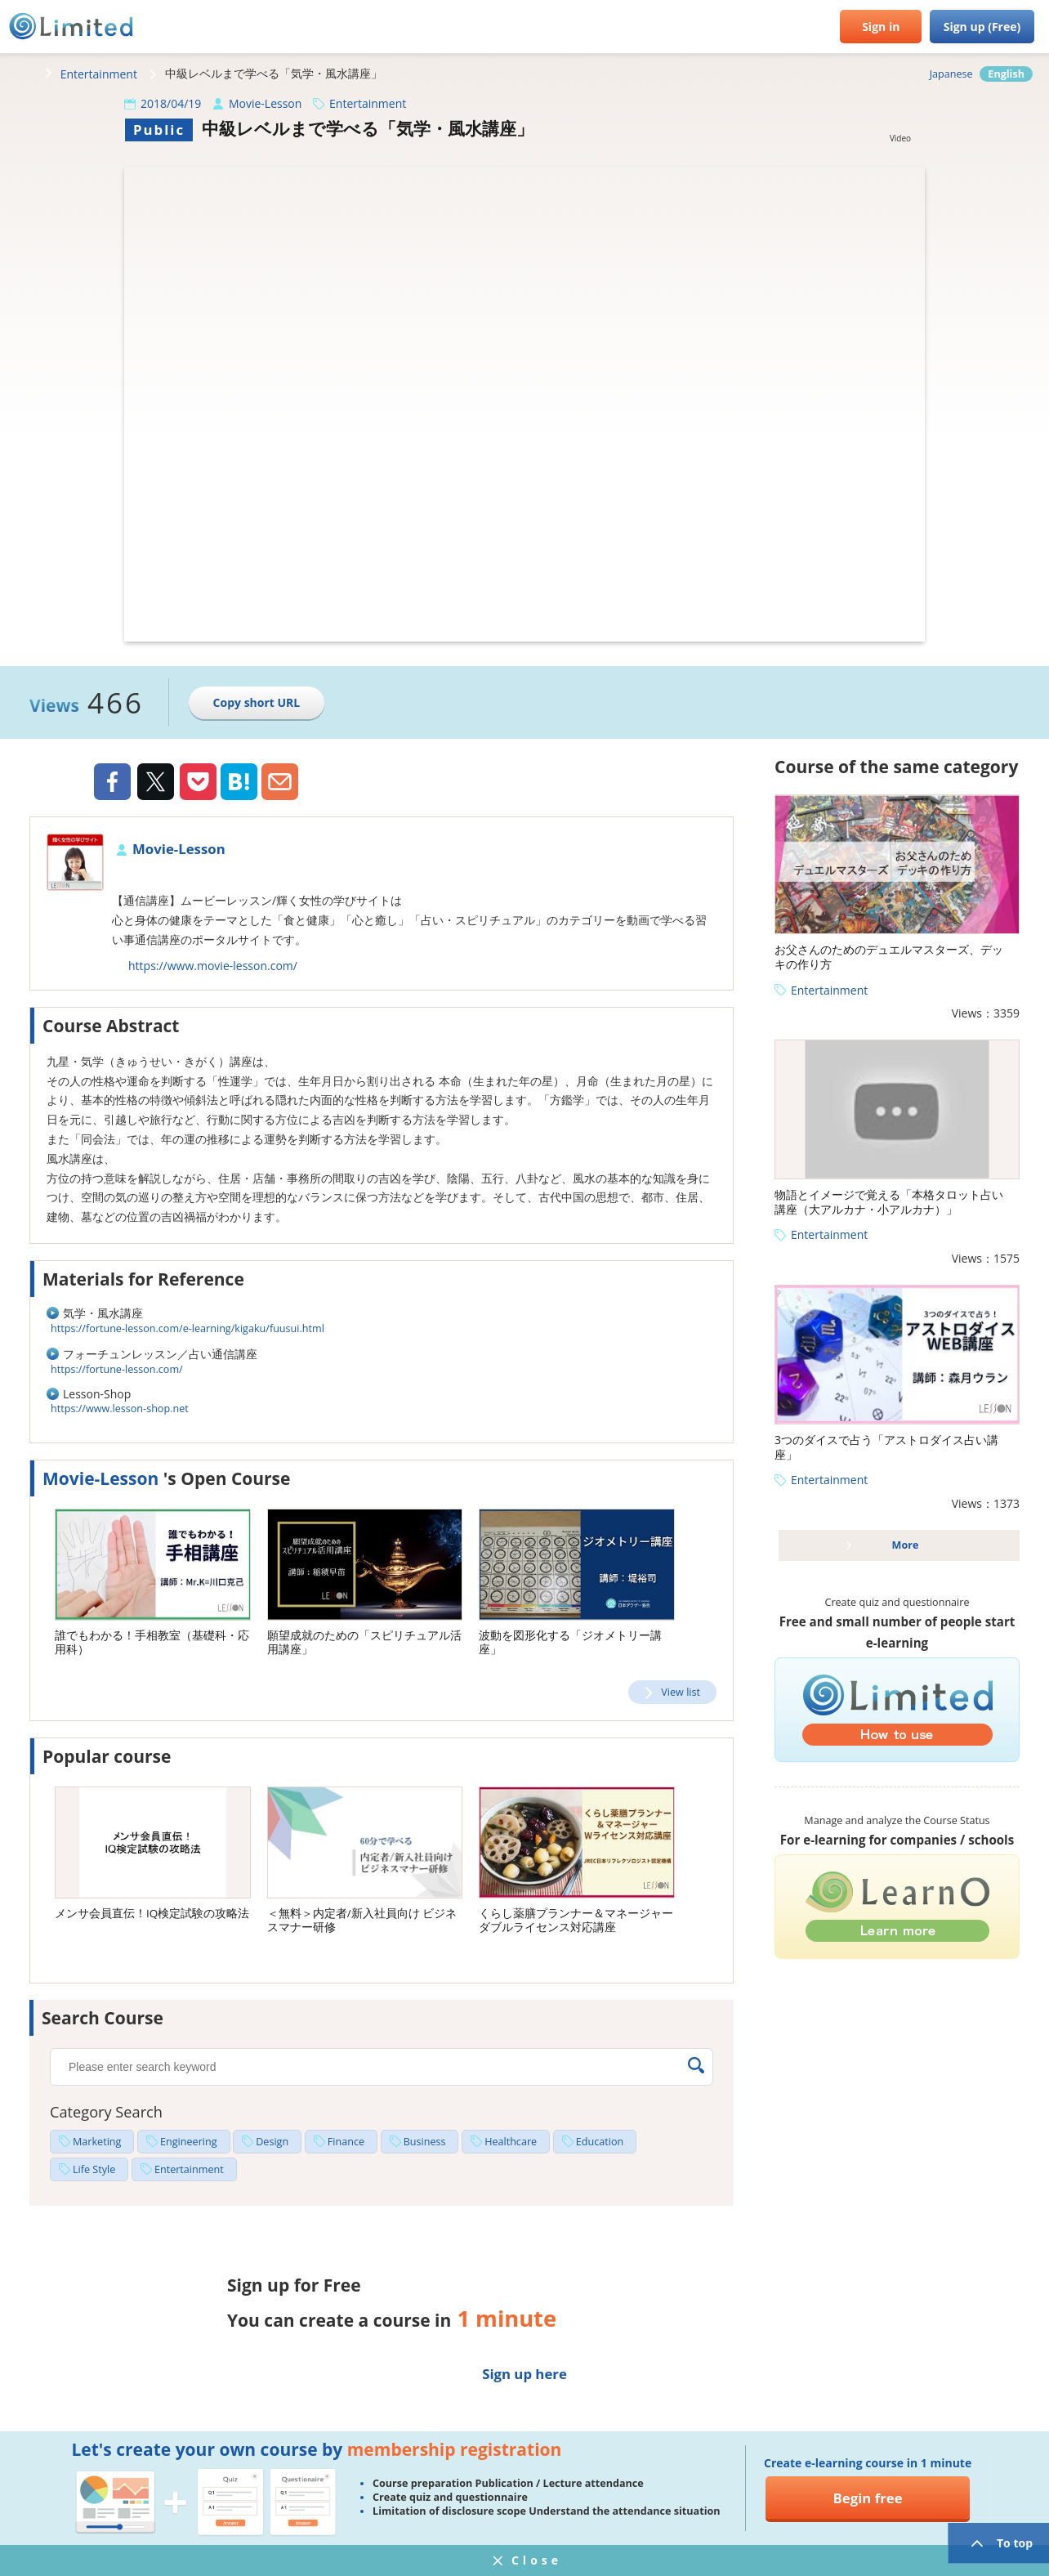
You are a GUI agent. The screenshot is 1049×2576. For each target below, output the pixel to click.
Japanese (951, 74)
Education (599, 2142)
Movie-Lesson (265, 103)
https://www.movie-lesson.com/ (212, 965)
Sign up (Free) (982, 26)
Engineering (188, 2142)
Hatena (239, 781)
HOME (20, 73)
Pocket (198, 781)
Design (272, 2142)
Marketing (97, 2142)
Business (425, 2142)
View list (680, 1692)
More (905, 1545)
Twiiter (155, 783)
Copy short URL (257, 702)
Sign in (880, 26)
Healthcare (510, 2142)
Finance (346, 2142)
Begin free (868, 2498)
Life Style (94, 2169)
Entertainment (98, 74)
